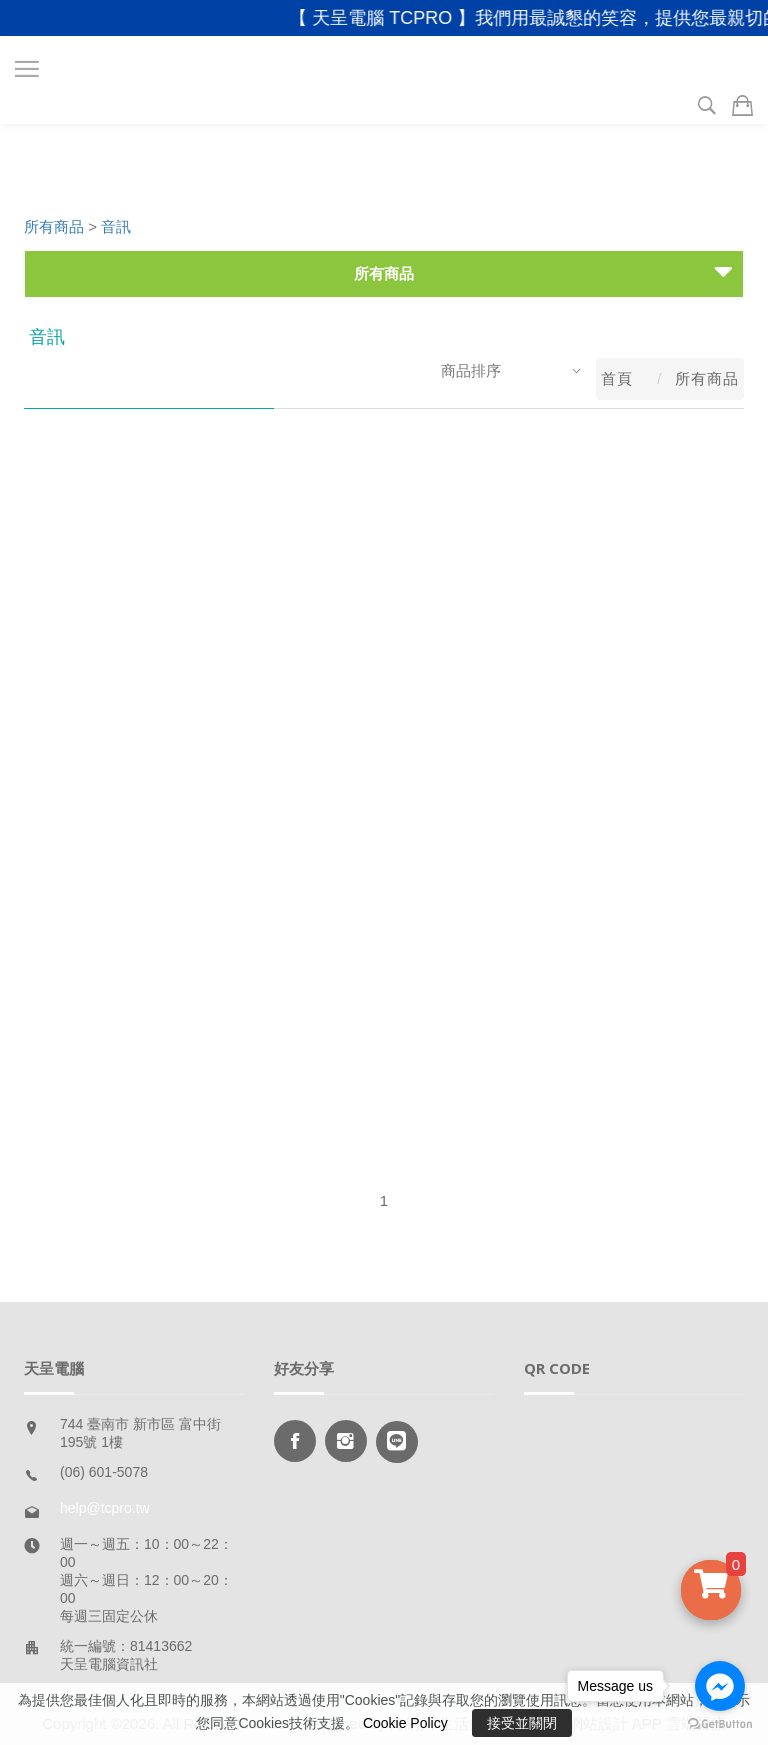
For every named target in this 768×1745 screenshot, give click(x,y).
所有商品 (54, 226)
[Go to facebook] (720, 1686)
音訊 (116, 226)
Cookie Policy (405, 1723)
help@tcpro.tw (105, 1508)
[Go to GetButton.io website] (720, 1724)
